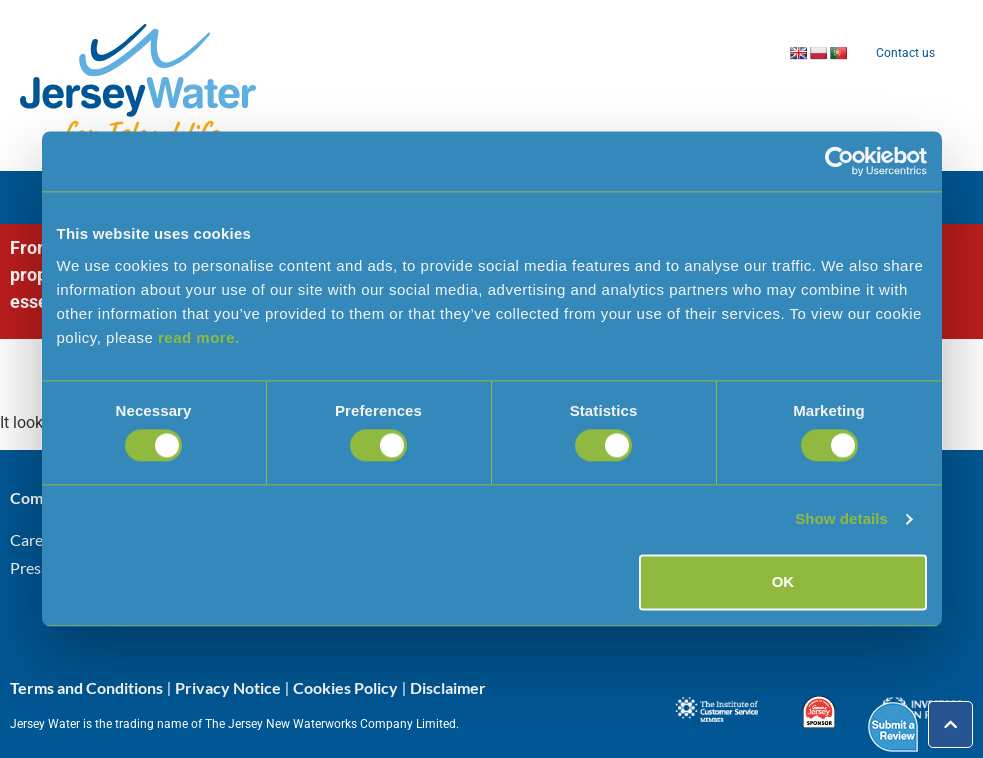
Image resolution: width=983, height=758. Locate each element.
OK (783, 581)
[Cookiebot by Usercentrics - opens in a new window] (839, 161)
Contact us (905, 53)
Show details (841, 519)
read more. (199, 337)
